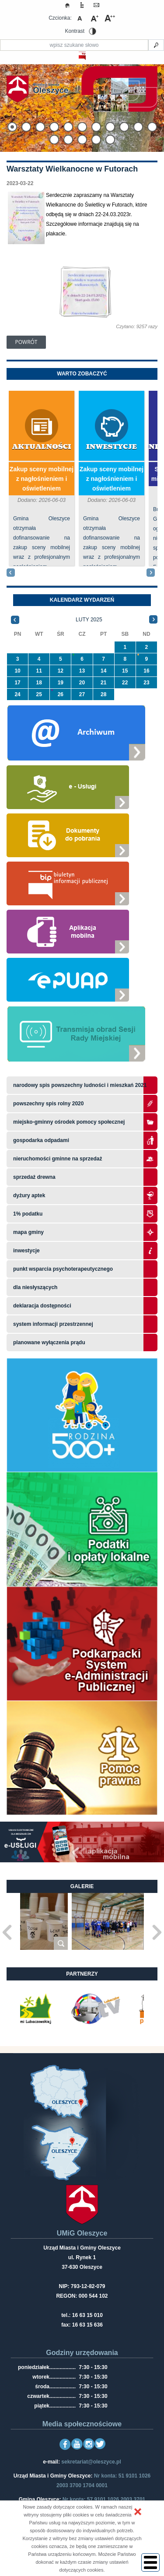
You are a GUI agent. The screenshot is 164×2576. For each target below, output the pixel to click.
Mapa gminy (29, 1232)
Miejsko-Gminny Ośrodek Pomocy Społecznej (69, 1122)
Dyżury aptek (29, 1195)
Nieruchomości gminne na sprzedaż (57, 1159)
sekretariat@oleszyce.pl (91, 2462)
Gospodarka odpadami (41, 1140)
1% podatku (28, 1214)
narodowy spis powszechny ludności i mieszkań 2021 (80, 1085)
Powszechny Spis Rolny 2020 (48, 1103)
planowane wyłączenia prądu (49, 1342)
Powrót (26, 342)
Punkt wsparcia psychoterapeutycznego (63, 1269)
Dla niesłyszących (35, 1287)
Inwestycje (111, 447)
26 (60, 694)
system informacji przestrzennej (53, 1324)
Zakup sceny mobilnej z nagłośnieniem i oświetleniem (41, 479)
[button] (137, 2511)
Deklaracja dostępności (42, 1306)
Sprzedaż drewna (34, 1177)
